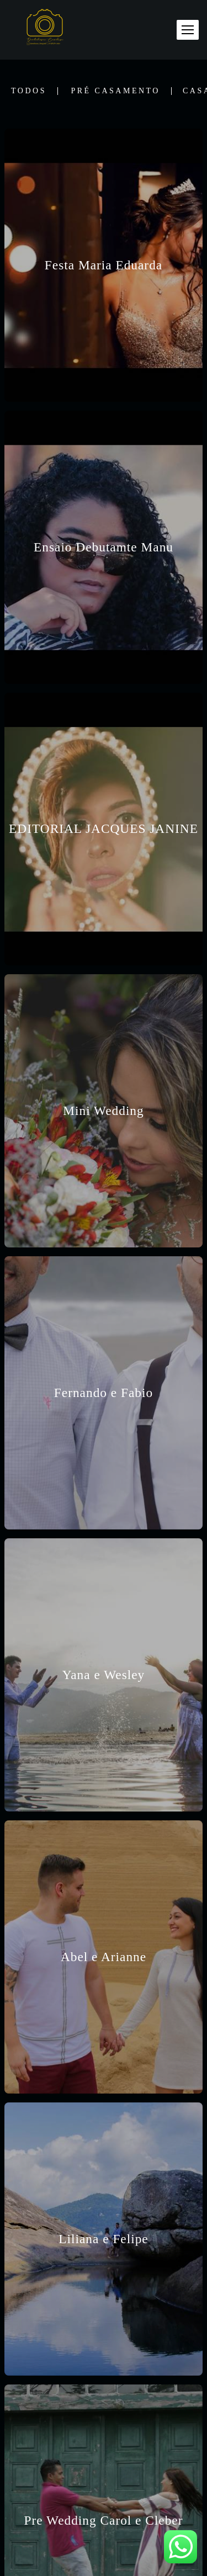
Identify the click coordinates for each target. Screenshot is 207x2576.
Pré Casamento (115, 91)
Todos (28, 91)
